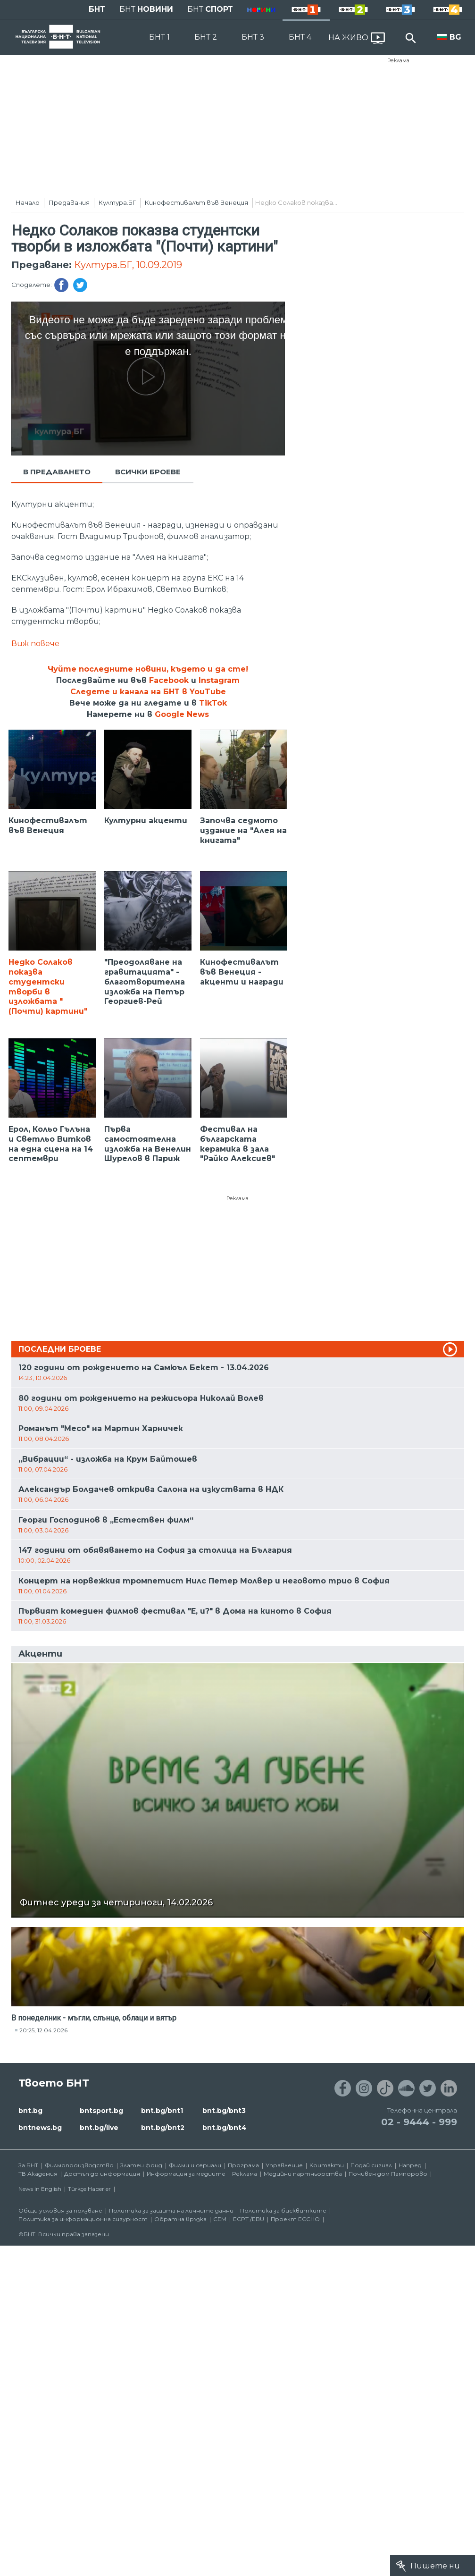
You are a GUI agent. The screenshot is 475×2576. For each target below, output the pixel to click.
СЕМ (219, 2218)
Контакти (326, 2165)
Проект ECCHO (295, 2218)
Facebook (169, 680)
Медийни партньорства (303, 2173)
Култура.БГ (117, 202)
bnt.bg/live (99, 2127)
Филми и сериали (195, 2165)
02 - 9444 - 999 (419, 2122)
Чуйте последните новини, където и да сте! (148, 669)
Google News (182, 714)
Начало (28, 202)
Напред (410, 2165)
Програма (243, 2165)
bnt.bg (30, 2110)
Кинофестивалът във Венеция (196, 202)
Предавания (69, 202)
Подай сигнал (371, 2165)
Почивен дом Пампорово (388, 2173)
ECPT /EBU (248, 2218)
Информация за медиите (186, 2173)
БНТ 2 (205, 37)
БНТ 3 (253, 37)
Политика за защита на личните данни (171, 2210)
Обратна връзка (180, 2218)
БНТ (97, 9)
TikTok (213, 703)
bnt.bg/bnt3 (224, 2110)
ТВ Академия (38, 2173)
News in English (39, 2188)
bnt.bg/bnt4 (224, 2127)
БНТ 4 (300, 37)
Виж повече (35, 643)
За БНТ (28, 2165)
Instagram (219, 680)
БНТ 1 (159, 37)
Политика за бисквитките (283, 2210)
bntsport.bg (101, 2110)
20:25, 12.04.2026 (43, 2030)
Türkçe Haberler (89, 2188)
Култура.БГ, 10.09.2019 (128, 264)
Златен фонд (141, 2165)
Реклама (398, 60)
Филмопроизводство (79, 2165)
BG (455, 37)
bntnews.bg (40, 2127)
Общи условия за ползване (60, 2210)
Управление (284, 2165)
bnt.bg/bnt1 (162, 2110)
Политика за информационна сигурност (83, 2218)
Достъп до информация (102, 2173)
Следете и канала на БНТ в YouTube (148, 691)
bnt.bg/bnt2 (162, 2127)
